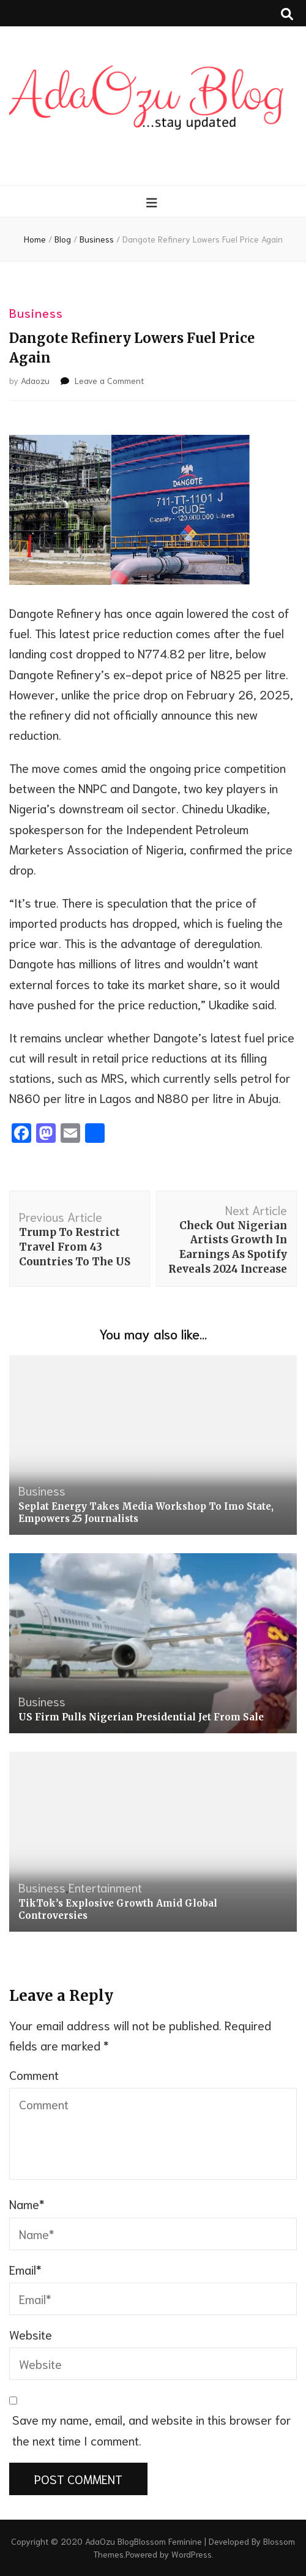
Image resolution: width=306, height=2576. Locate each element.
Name (27, 2204)
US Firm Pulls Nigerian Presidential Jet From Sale (141, 1717)
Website (30, 2334)
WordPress (191, 2553)
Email (25, 2269)
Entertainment (105, 1887)
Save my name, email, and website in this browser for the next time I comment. (151, 2429)
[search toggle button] (287, 13)
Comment (34, 2074)
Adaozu (35, 380)
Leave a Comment (109, 380)
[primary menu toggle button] (153, 202)
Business (36, 312)
